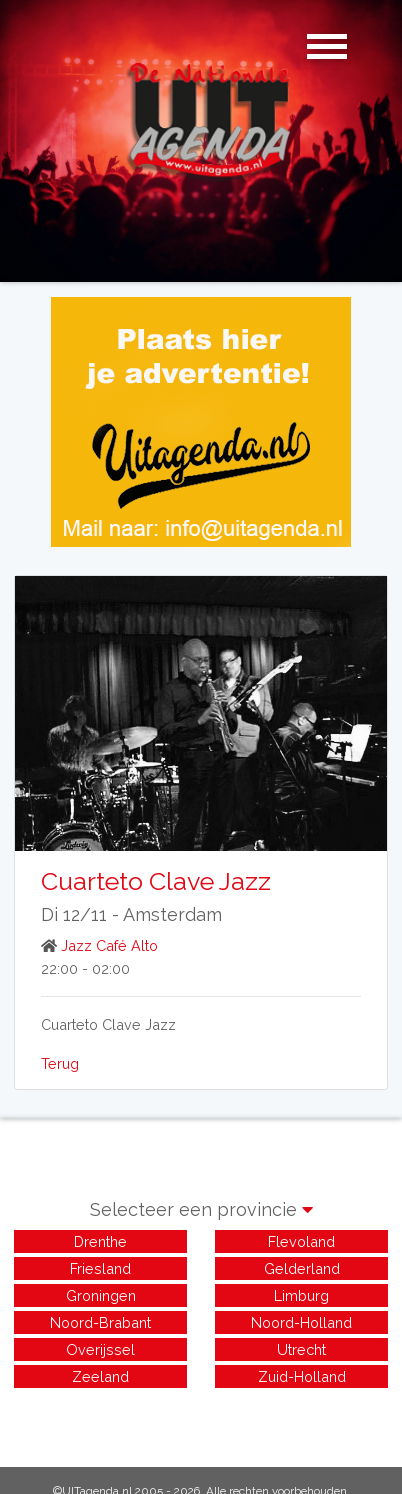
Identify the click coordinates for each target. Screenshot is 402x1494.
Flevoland (301, 1241)
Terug (60, 1063)
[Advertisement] (201, 1417)
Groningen (101, 1295)
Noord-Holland (301, 1322)
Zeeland (100, 1376)
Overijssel (100, 1349)
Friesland (100, 1268)
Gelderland (302, 1268)
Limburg (301, 1295)
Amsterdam (172, 914)
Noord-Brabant (100, 1322)
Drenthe (100, 1241)
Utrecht (301, 1349)
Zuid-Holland (302, 1376)
